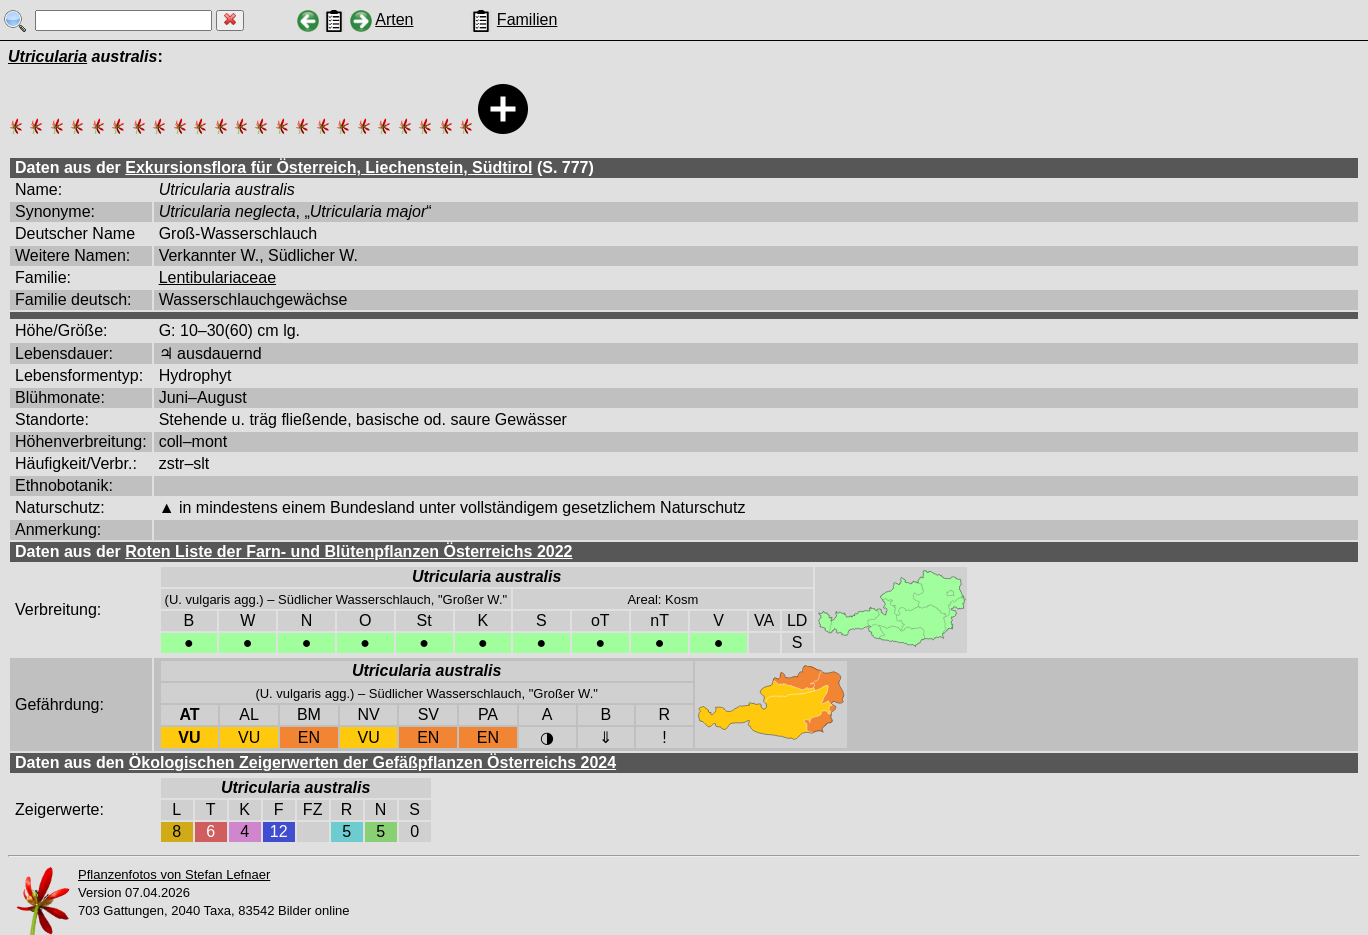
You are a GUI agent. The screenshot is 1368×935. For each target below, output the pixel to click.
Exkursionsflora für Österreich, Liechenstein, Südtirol (328, 167)
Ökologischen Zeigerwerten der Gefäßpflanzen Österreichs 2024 (372, 762)
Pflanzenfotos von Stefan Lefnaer (174, 874)
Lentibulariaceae (217, 277)
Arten (394, 19)
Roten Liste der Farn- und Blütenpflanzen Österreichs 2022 (348, 551)
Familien (527, 19)
